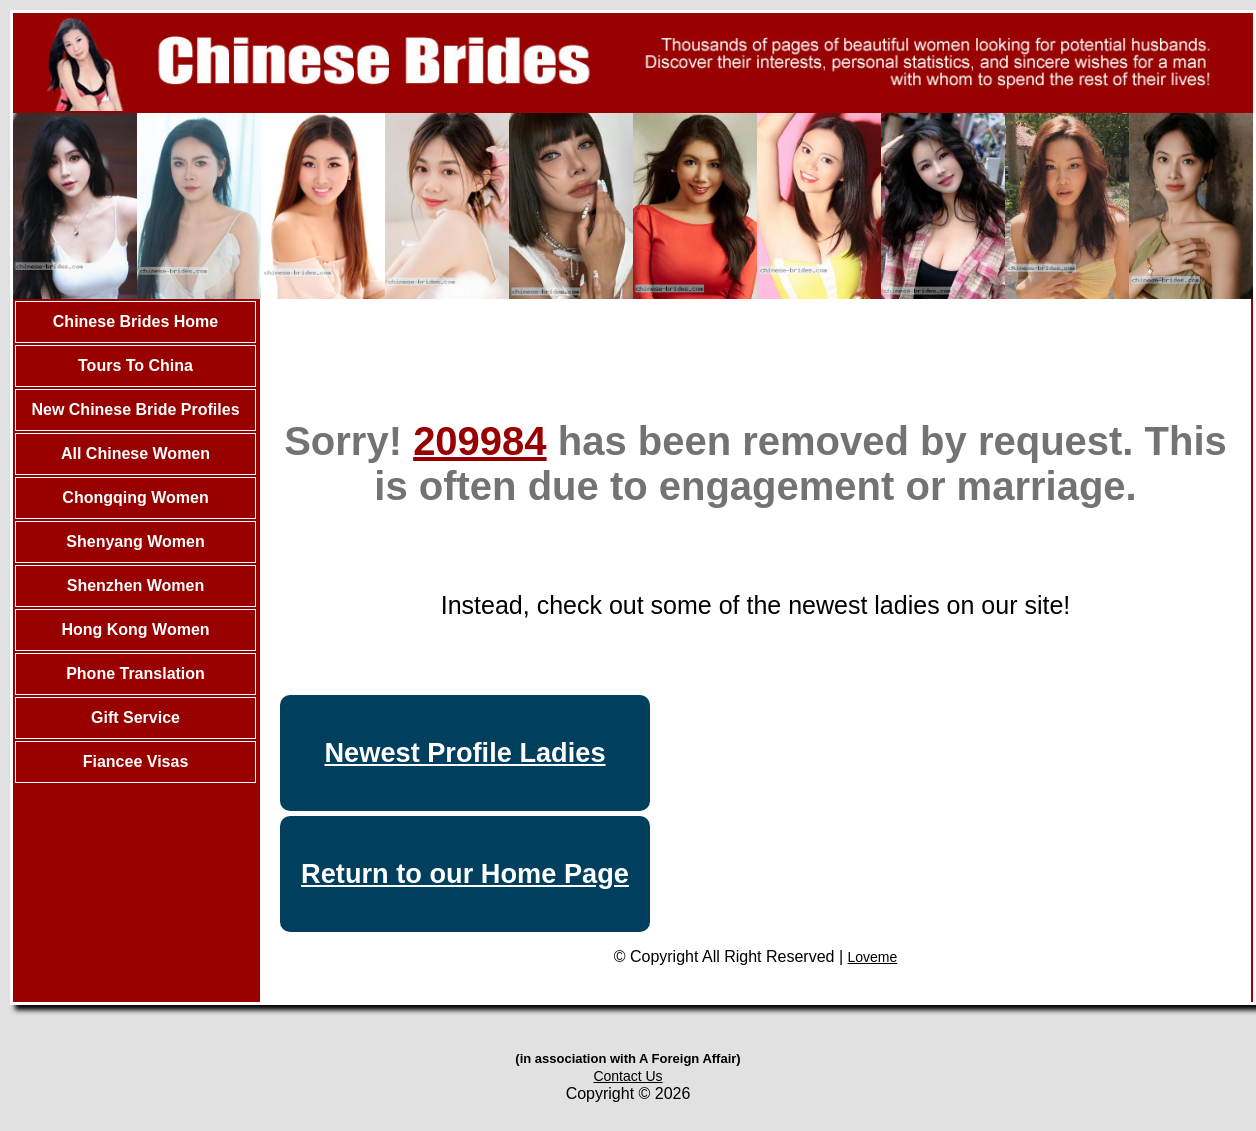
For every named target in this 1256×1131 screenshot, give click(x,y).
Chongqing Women (135, 497)
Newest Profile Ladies (464, 752)
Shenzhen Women (136, 585)
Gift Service (135, 717)
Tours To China (135, 365)
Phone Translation (135, 673)
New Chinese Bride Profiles (135, 409)
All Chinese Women (135, 453)
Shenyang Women (135, 541)
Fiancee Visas (136, 761)
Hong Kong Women (135, 629)
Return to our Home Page (465, 873)
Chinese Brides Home (135, 321)
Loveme (873, 957)
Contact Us (627, 1076)
